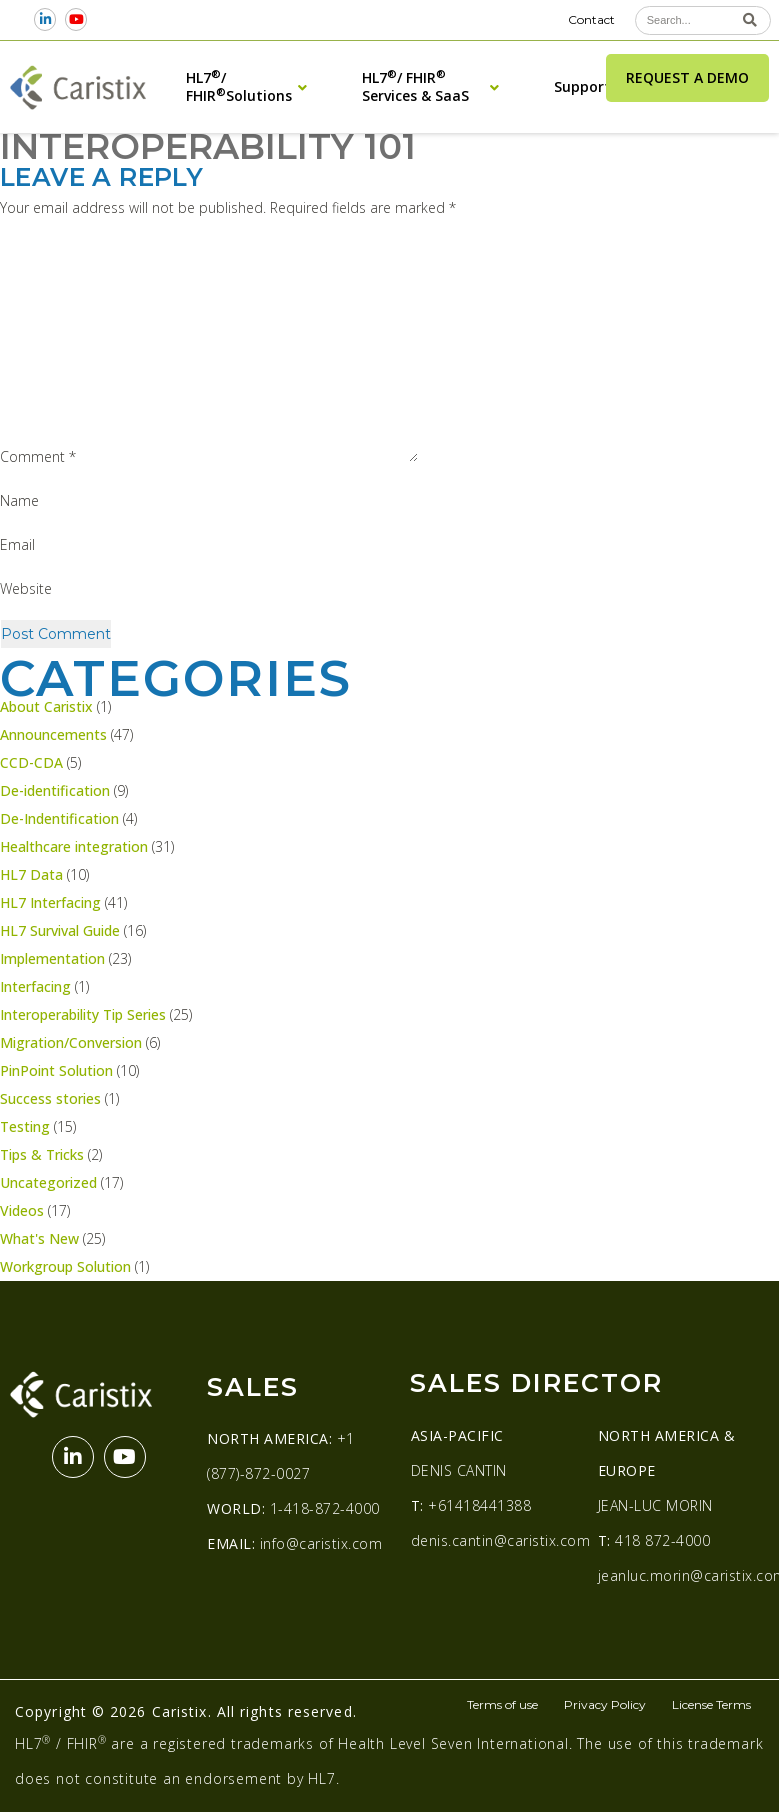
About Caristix (46, 706)
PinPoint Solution (56, 1070)
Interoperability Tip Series (83, 1014)
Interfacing (35, 986)
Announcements (53, 734)
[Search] (750, 20)
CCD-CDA (31, 762)
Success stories (50, 1098)
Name (19, 500)
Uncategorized (48, 1182)
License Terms (711, 1704)
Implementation (52, 958)
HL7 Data (31, 874)
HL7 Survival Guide (60, 930)
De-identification (55, 790)
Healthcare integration (74, 846)
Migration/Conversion (71, 1042)
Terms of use (502, 1704)
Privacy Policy (605, 1704)
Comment (38, 456)
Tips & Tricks (42, 1154)
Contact (591, 19)
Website (26, 588)
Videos (22, 1210)
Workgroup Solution (65, 1266)
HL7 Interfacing (50, 902)
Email (17, 544)
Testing (25, 1126)
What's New (39, 1238)
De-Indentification (59, 818)
